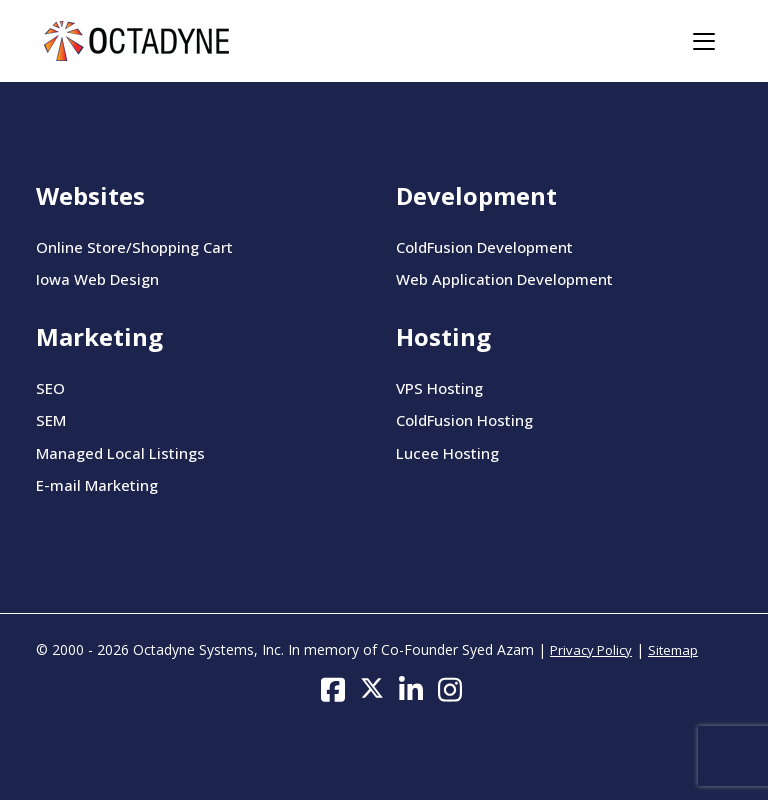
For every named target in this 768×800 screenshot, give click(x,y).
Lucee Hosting (447, 453)
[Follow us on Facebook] (333, 688)
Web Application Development (504, 279)
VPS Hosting (439, 388)
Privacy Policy (591, 650)
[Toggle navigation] (704, 41)
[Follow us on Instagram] (450, 688)
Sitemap (673, 650)
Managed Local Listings (120, 453)
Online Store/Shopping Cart (134, 247)
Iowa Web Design (97, 279)
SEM (51, 420)
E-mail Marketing (97, 485)
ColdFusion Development (484, 247)
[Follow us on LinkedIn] (411, 688)
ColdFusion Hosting (464, 420)
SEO (50, 388)
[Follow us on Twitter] (372, 688)
